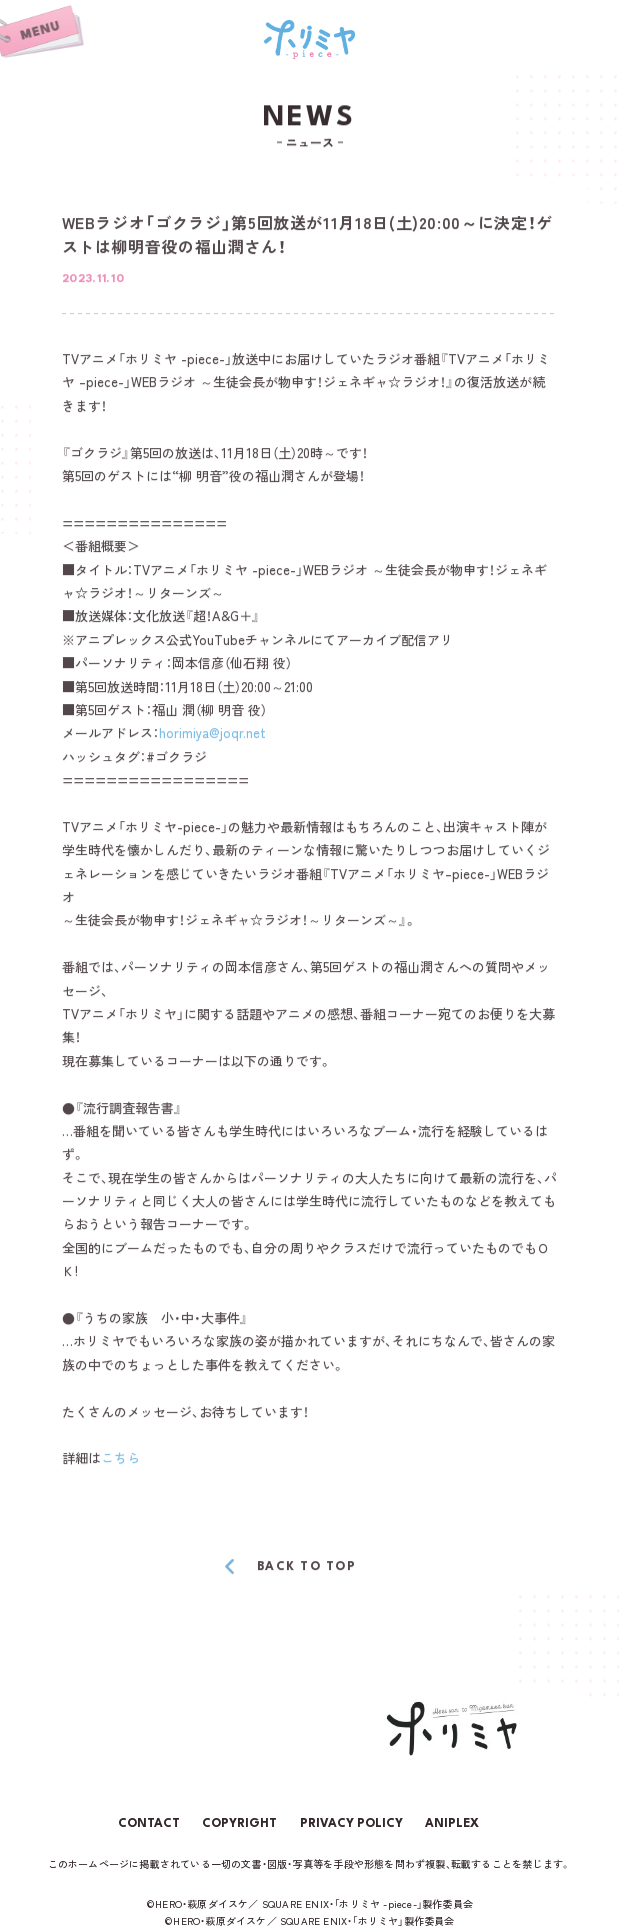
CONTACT (149, 1824)
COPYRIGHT (239, 1824)
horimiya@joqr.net (212, 733)
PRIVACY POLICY (351, 1824)
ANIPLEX (452, 1824)
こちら (120, 1458)
